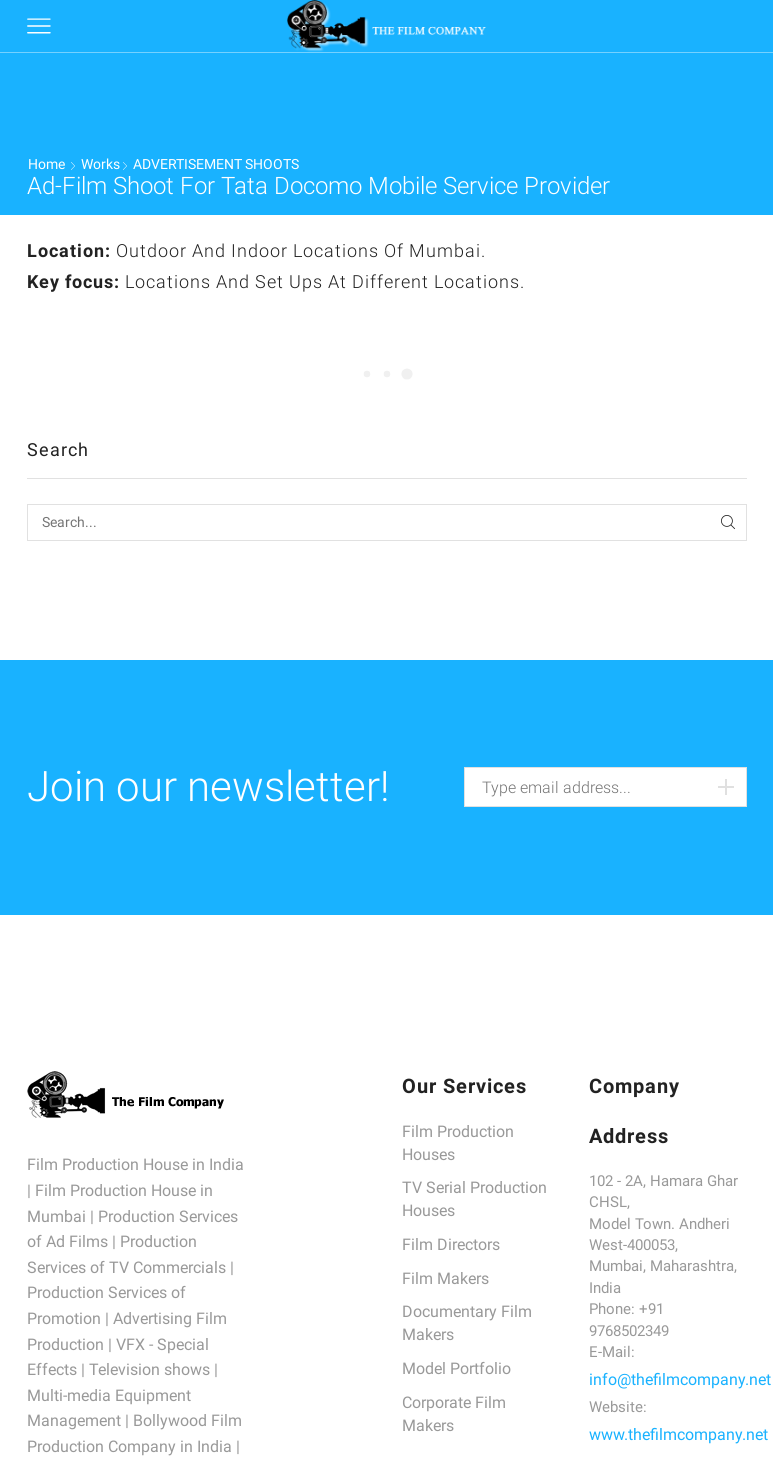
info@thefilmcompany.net (680, 1379)
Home (46, 164)
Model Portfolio (456, 1368)
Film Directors (451, 1244)
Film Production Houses (458, 1143)
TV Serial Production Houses (474, 1199)
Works (100, 164)
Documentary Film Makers (467, 1323)
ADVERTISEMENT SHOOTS (216, 164)
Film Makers (445, 1278)
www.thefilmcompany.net (678, 1434)
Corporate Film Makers (454, 1414)
